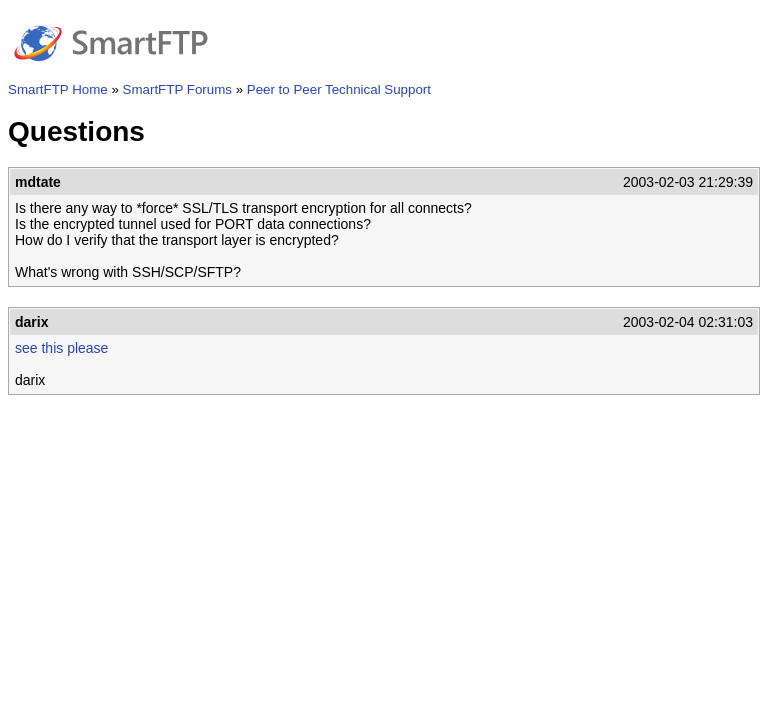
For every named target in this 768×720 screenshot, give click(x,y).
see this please (61, 348)
